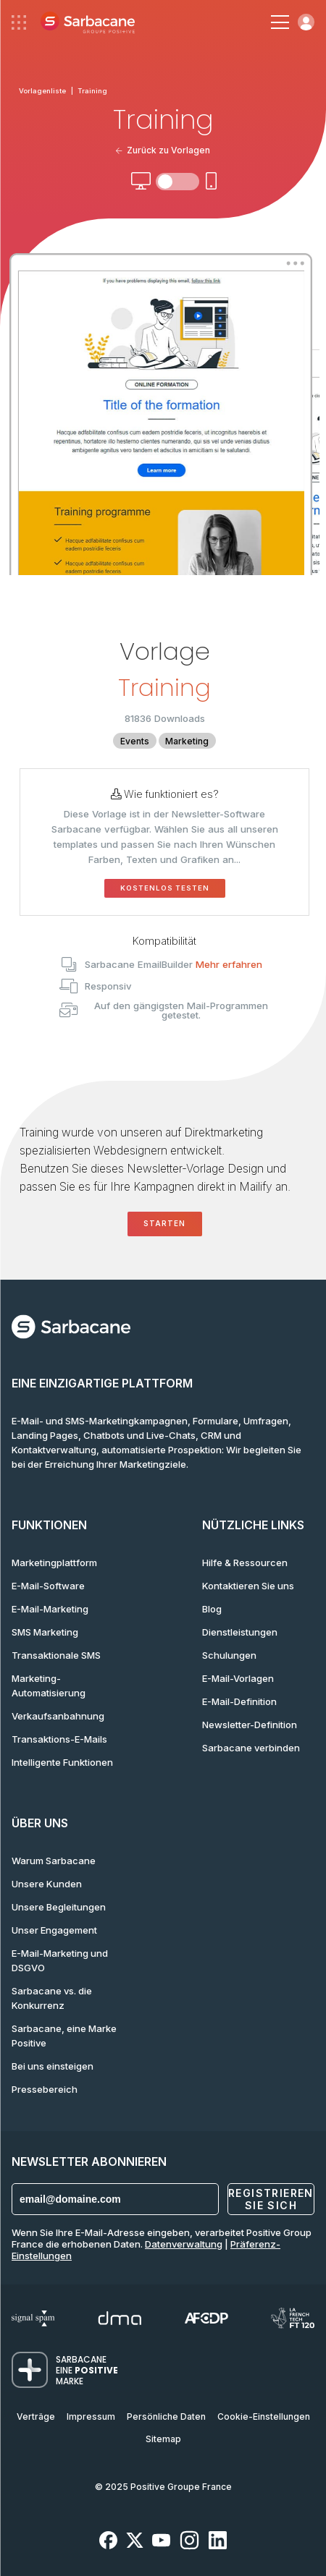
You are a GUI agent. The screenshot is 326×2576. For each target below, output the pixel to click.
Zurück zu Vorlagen (163, 150)
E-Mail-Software (48, 1585)
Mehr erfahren (229, 964)
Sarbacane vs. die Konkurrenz (52, 1998)
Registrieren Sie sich (271, 2199)
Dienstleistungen (239, 1632)
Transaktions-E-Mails (59, 1739)
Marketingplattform (54, 1562)
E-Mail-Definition (239, 1701)
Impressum (91, 2416)
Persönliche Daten (166, 2416)
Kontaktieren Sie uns (248, 1585)
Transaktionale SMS (56, 1655)
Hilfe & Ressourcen (245, 1562)
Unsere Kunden (47, 1884)
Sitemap (163, 2438)
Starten (164, 1224)
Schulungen (229, 1655)
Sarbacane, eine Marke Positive (64, 2036)
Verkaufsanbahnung (58, 1716)
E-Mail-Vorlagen (238, 1678)
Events (134, 741)
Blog (212, 1609)
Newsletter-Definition (249, 1724)
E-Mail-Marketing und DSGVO (60, 1960)
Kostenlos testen (164, 888)
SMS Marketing (45, 1632)
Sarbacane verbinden (251, 1748)
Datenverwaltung (183, 2244)
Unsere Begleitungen (59, 1907)
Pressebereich (45, 2089)
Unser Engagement (54, 1930)
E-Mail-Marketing (50, 1609)
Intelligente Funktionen (62, 1762)
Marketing (187, 741)
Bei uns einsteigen (52, 2066)
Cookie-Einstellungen (263, 2416)
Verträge (36, 2416)
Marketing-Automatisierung (48, 1685)
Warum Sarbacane (54, 1860)
